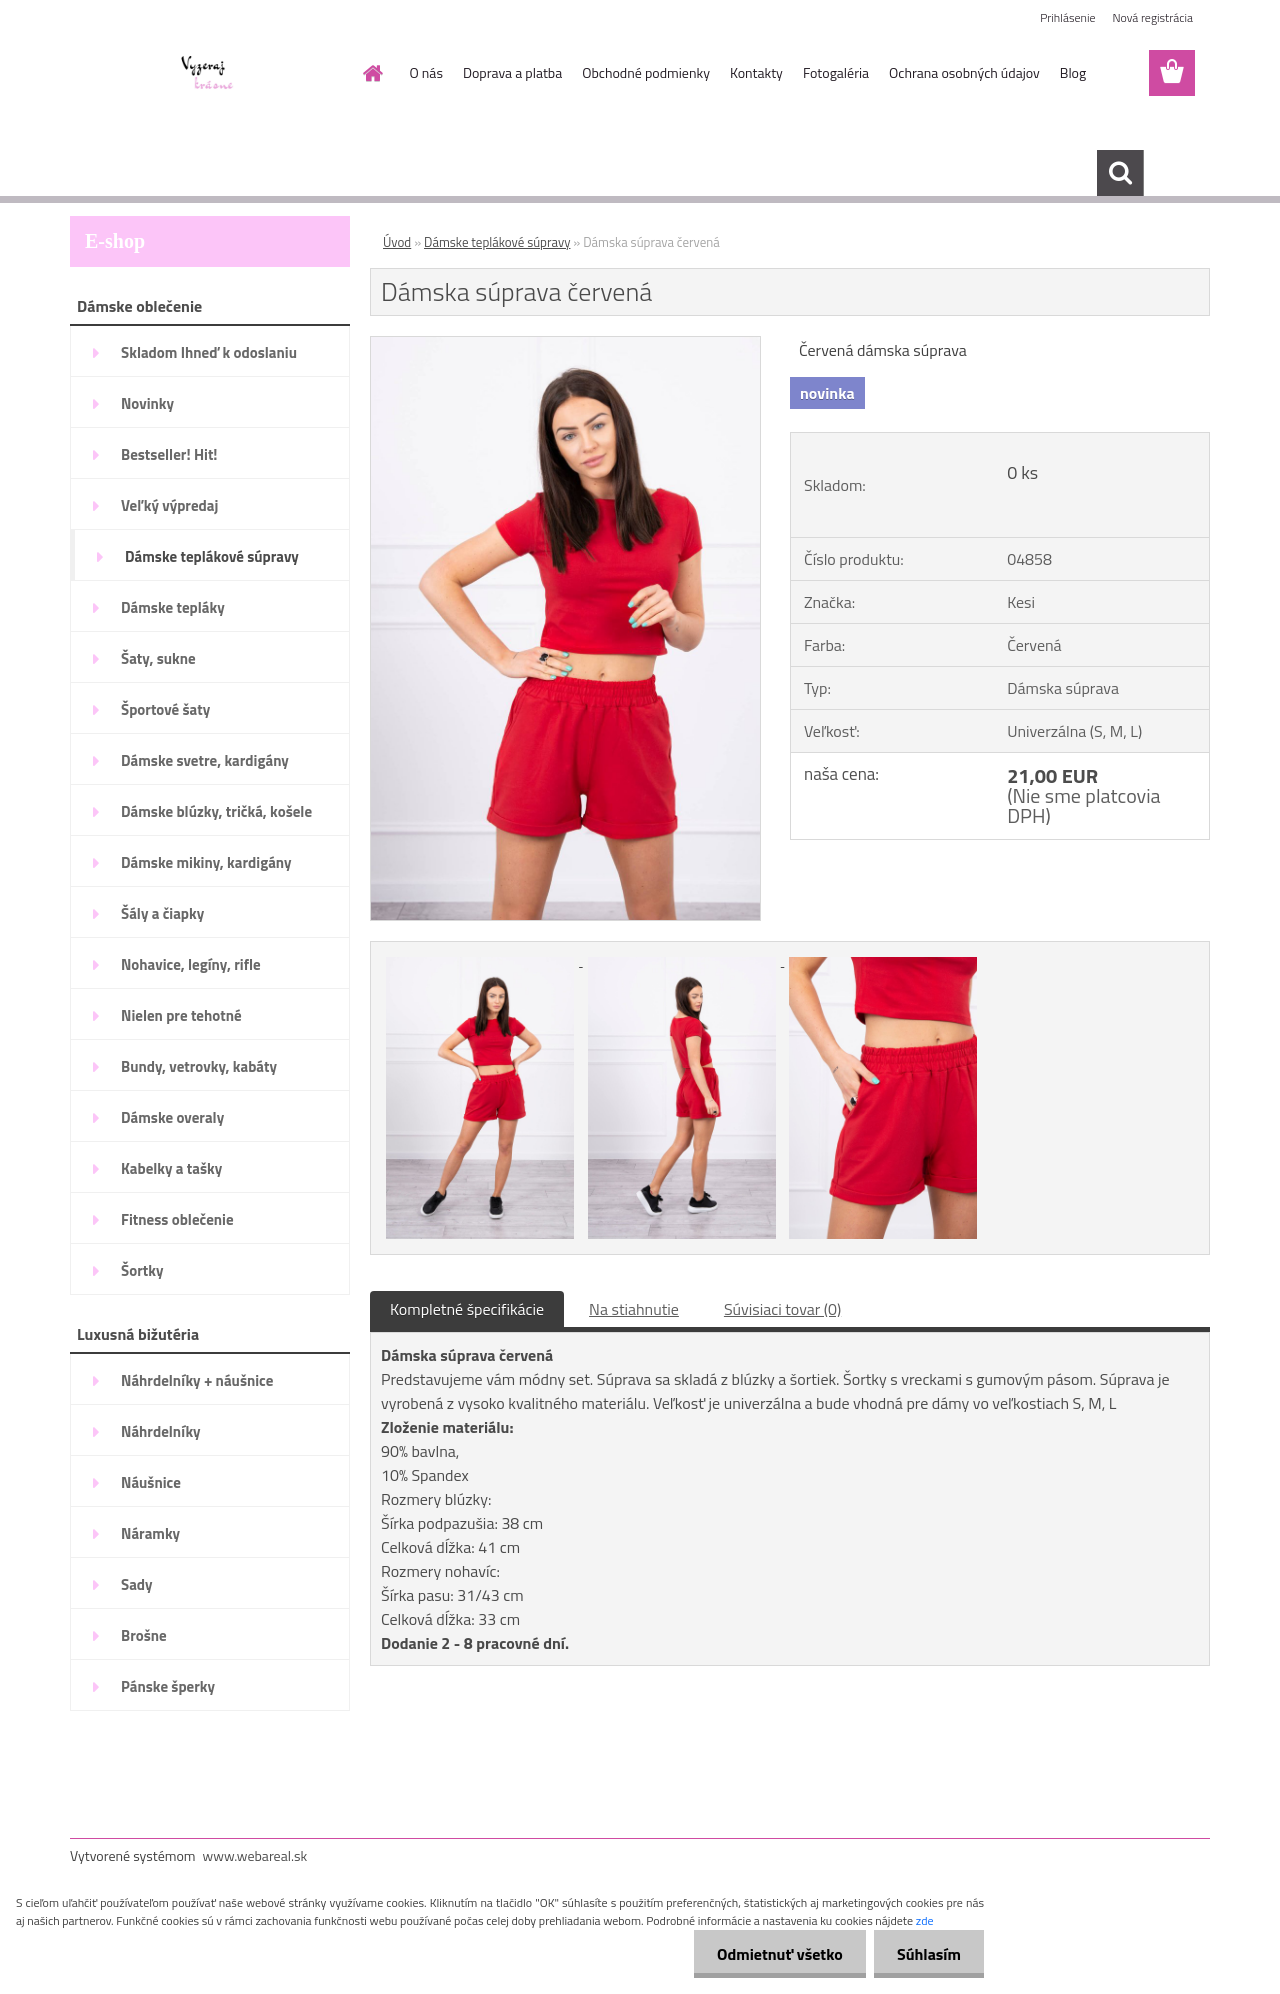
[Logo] (207, 74)
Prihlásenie (1067, 17)
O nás (426, 72)
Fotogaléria (836, 72)
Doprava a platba (512, 72)
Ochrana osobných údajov (964, 72)
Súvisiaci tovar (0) (782, 1309)
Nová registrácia (1152, 17)
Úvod (397, 242)
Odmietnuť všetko (774, 1954)
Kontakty (756, 72)
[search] (1120, 173)
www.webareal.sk (255, 1855)
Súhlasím (927, 1954)
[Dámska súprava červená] (565, 345)
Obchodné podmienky (646, 72)
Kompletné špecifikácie (467, 1309)
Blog (1073, 72)
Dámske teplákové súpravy (497, 242)
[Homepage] (372, 73)
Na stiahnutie (634, 1309)
